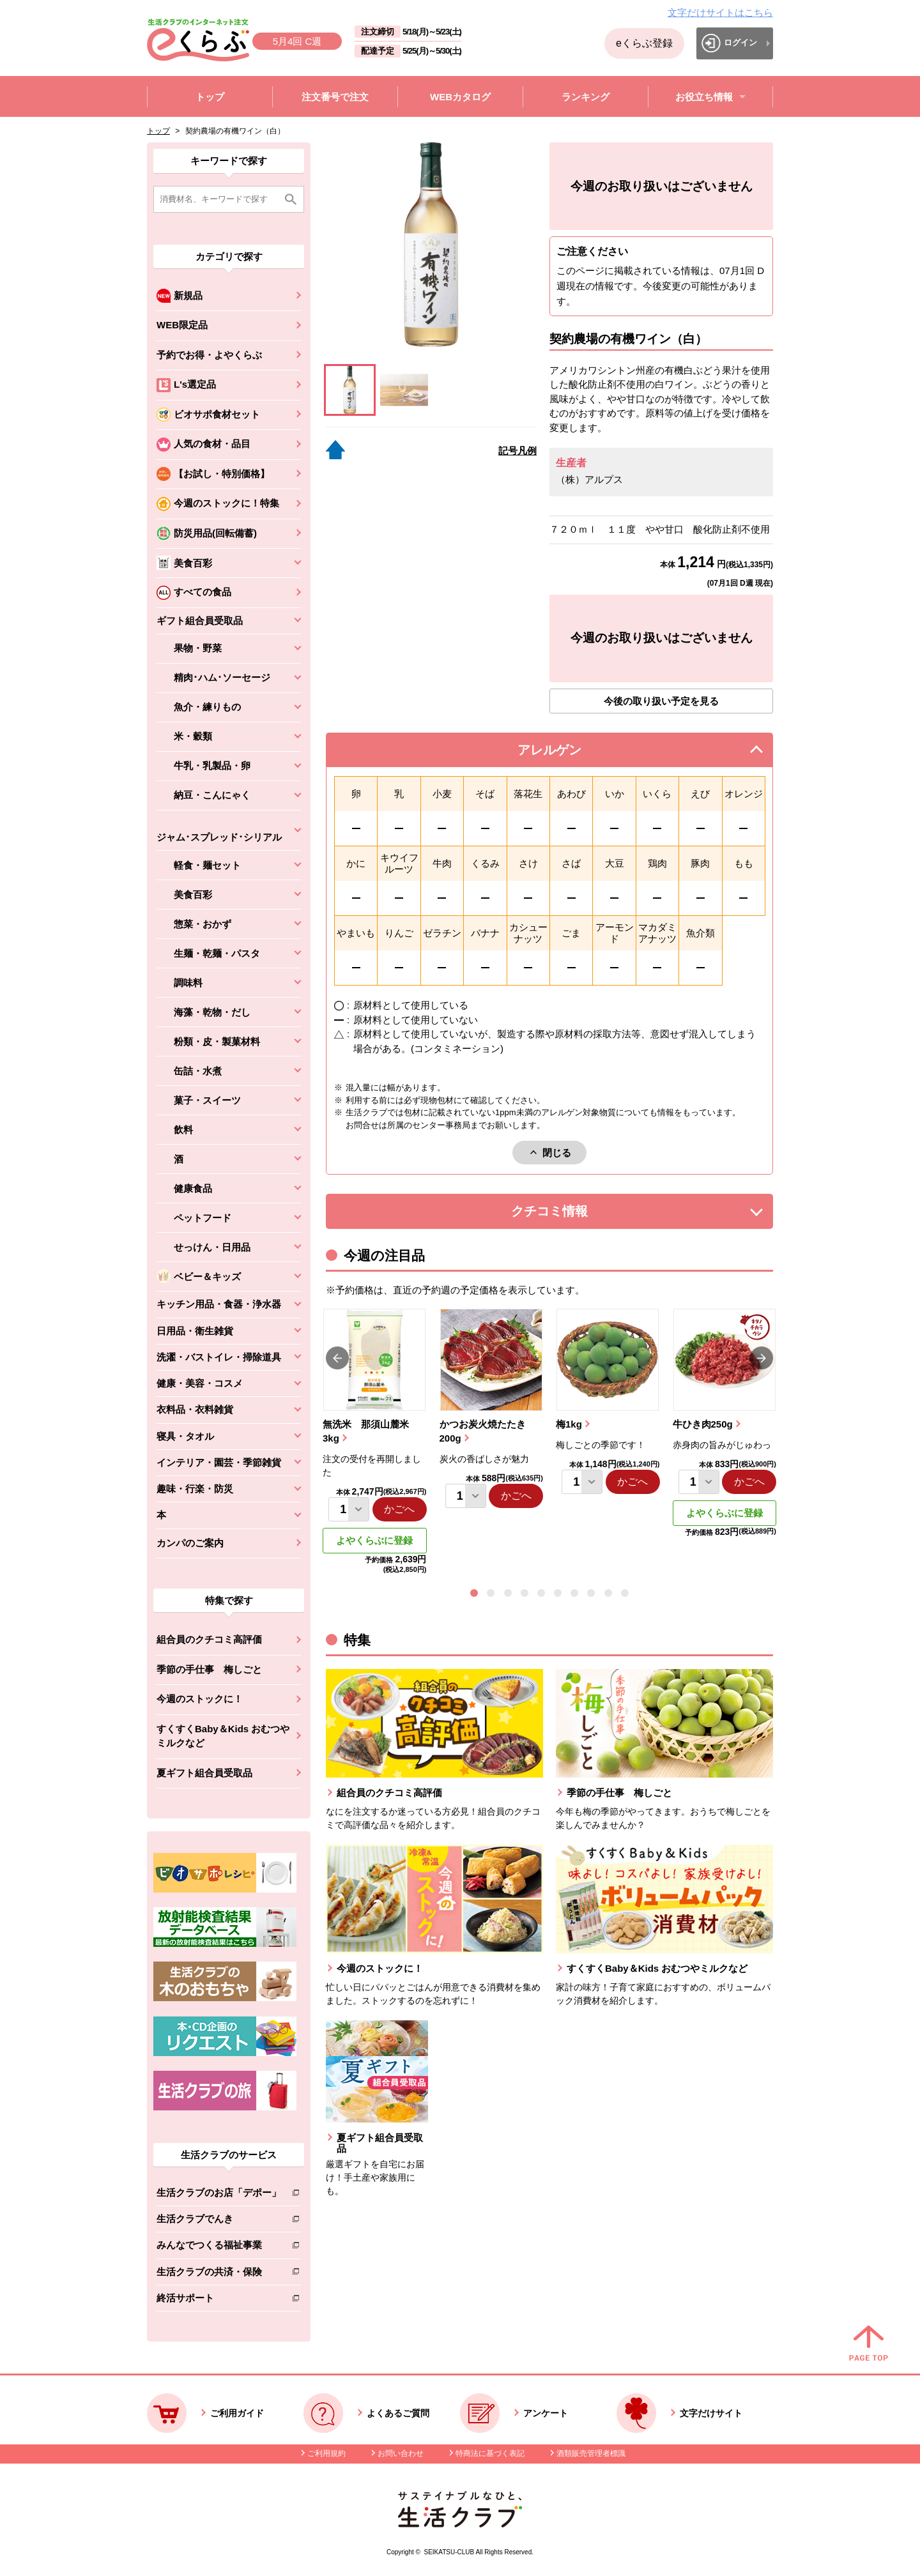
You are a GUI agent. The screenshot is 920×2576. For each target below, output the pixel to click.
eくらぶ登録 (644, 43)
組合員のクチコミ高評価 (209, 1639)
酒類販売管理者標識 (590, 2453)
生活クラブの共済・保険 (219, 2274)
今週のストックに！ (200, 1698)
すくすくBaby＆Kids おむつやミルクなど (223, 1736)
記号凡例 (517, 450)
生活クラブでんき (219, 2221)
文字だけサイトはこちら (720, 12)
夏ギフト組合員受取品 (204, 1772)
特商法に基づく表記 (490, 2453)
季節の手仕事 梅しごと (209, 1669)
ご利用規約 (326, 2453)
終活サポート (219, 2300)
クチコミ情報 (568, 1214)
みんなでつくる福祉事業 (219, 2247)
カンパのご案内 (190, 1542)
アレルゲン (565, 753)
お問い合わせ (401, 2453)
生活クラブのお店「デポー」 (219, 2195)
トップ (158, 130)
